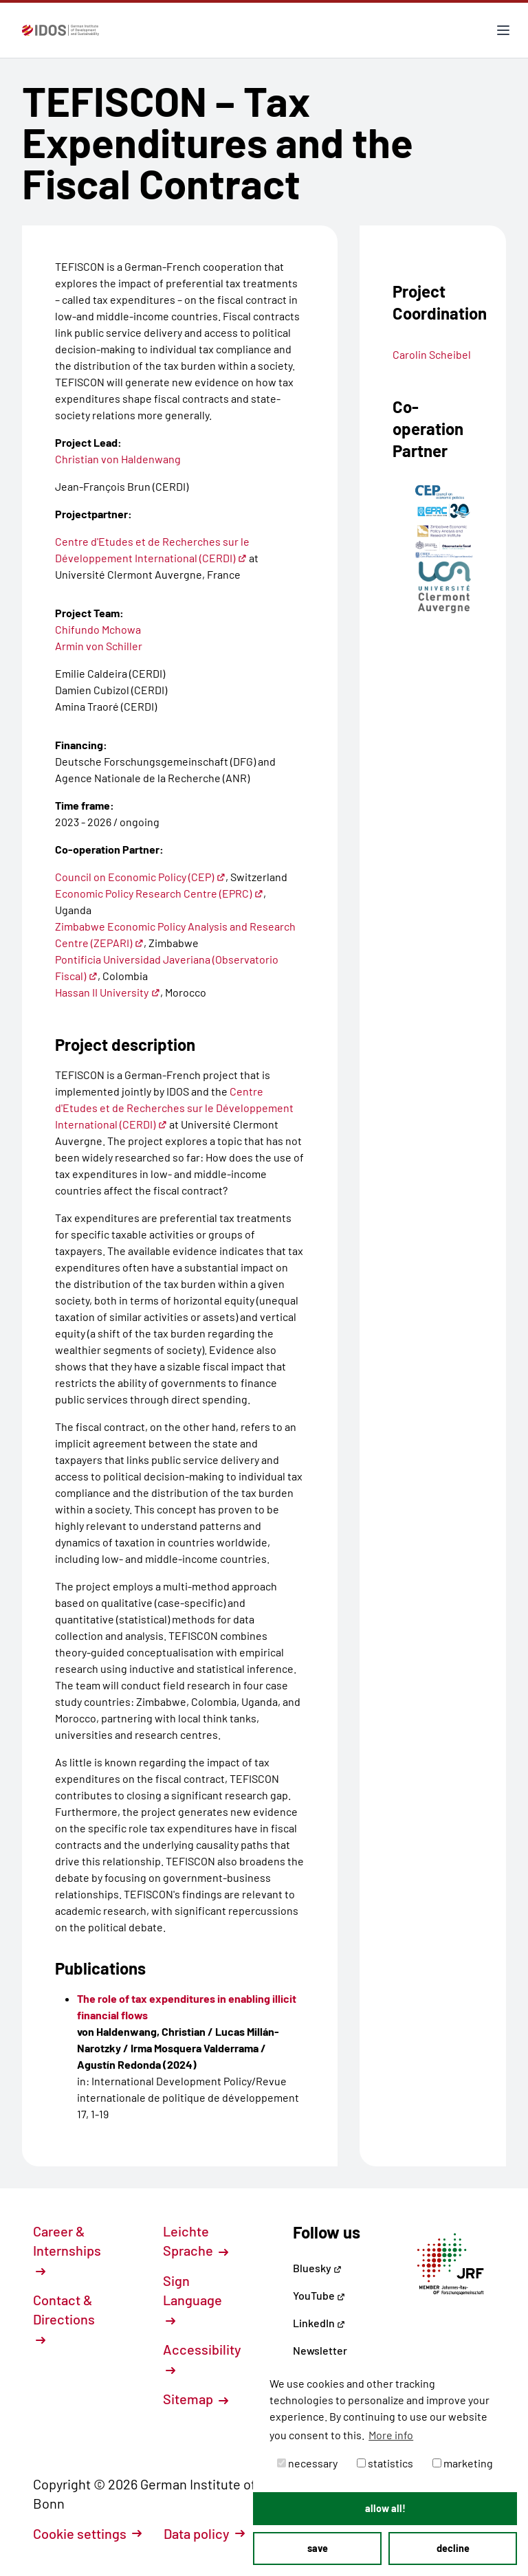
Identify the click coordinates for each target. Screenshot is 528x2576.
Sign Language (192, 2299)
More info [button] (390, 2434)
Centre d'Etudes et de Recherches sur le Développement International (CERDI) (174, 1108)
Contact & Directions (64, 2318)
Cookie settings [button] (87, 2533)
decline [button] (453, 2548)
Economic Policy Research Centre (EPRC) (159, 893)
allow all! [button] (385, 2508)
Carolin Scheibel (432, 354)
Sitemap (195, 2398)
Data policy (204, 2533)
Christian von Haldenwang (118, 458)
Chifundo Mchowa (98, 629)
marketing (462, 2462)
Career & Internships (67, 2249)
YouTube (319, 2295)
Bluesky (317, 2267)
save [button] (317, 2548)
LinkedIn (319, 2322)
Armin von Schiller (98, 645)
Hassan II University (107, 992)
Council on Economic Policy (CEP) (140, 876)
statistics (385, 2462)
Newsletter (320, 2350)
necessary (307, 2462)
